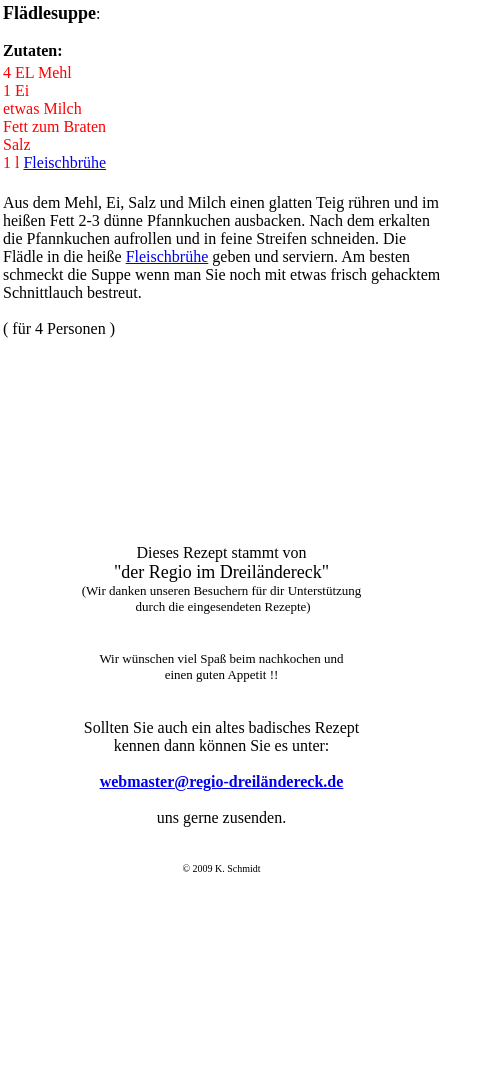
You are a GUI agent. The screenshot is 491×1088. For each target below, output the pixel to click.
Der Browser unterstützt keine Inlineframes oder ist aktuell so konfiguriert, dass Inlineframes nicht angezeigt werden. (219, 810)
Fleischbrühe (64, 162)
